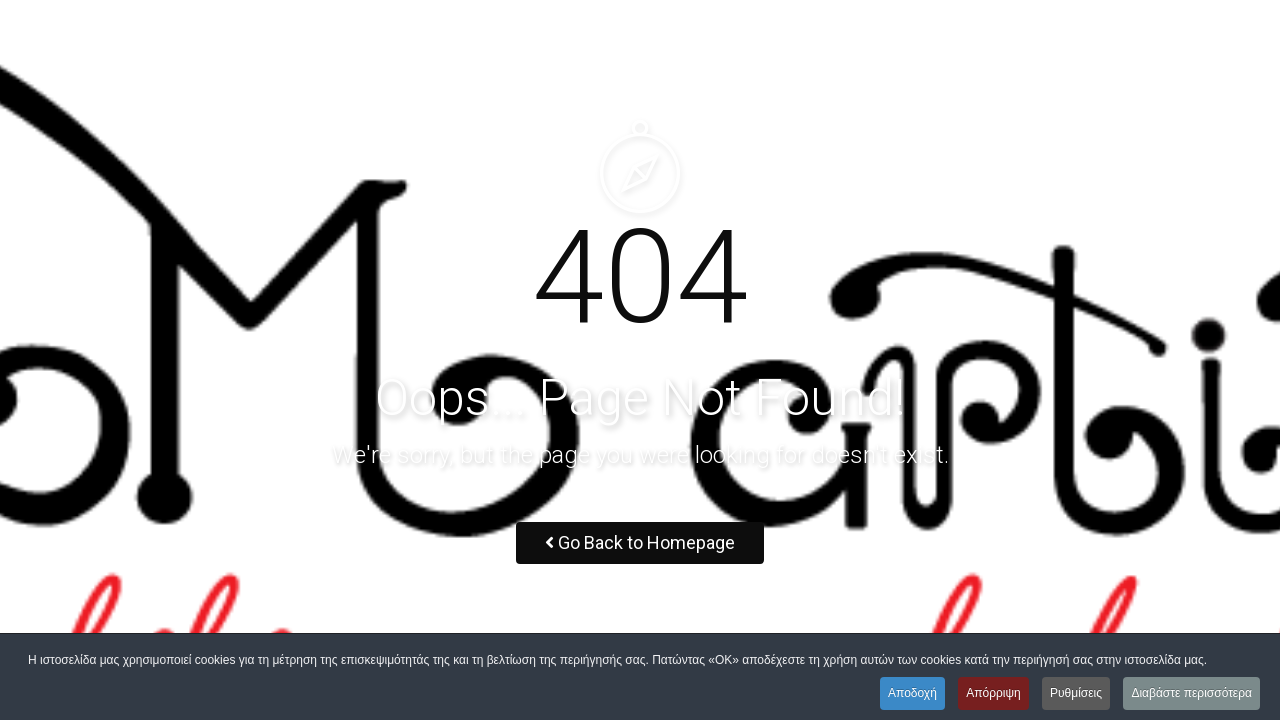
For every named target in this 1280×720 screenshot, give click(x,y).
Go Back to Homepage (640, 542)
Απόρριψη (993, 693)
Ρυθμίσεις (1076, 693)
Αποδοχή (912, 693)
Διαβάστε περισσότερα (1191, 693)
